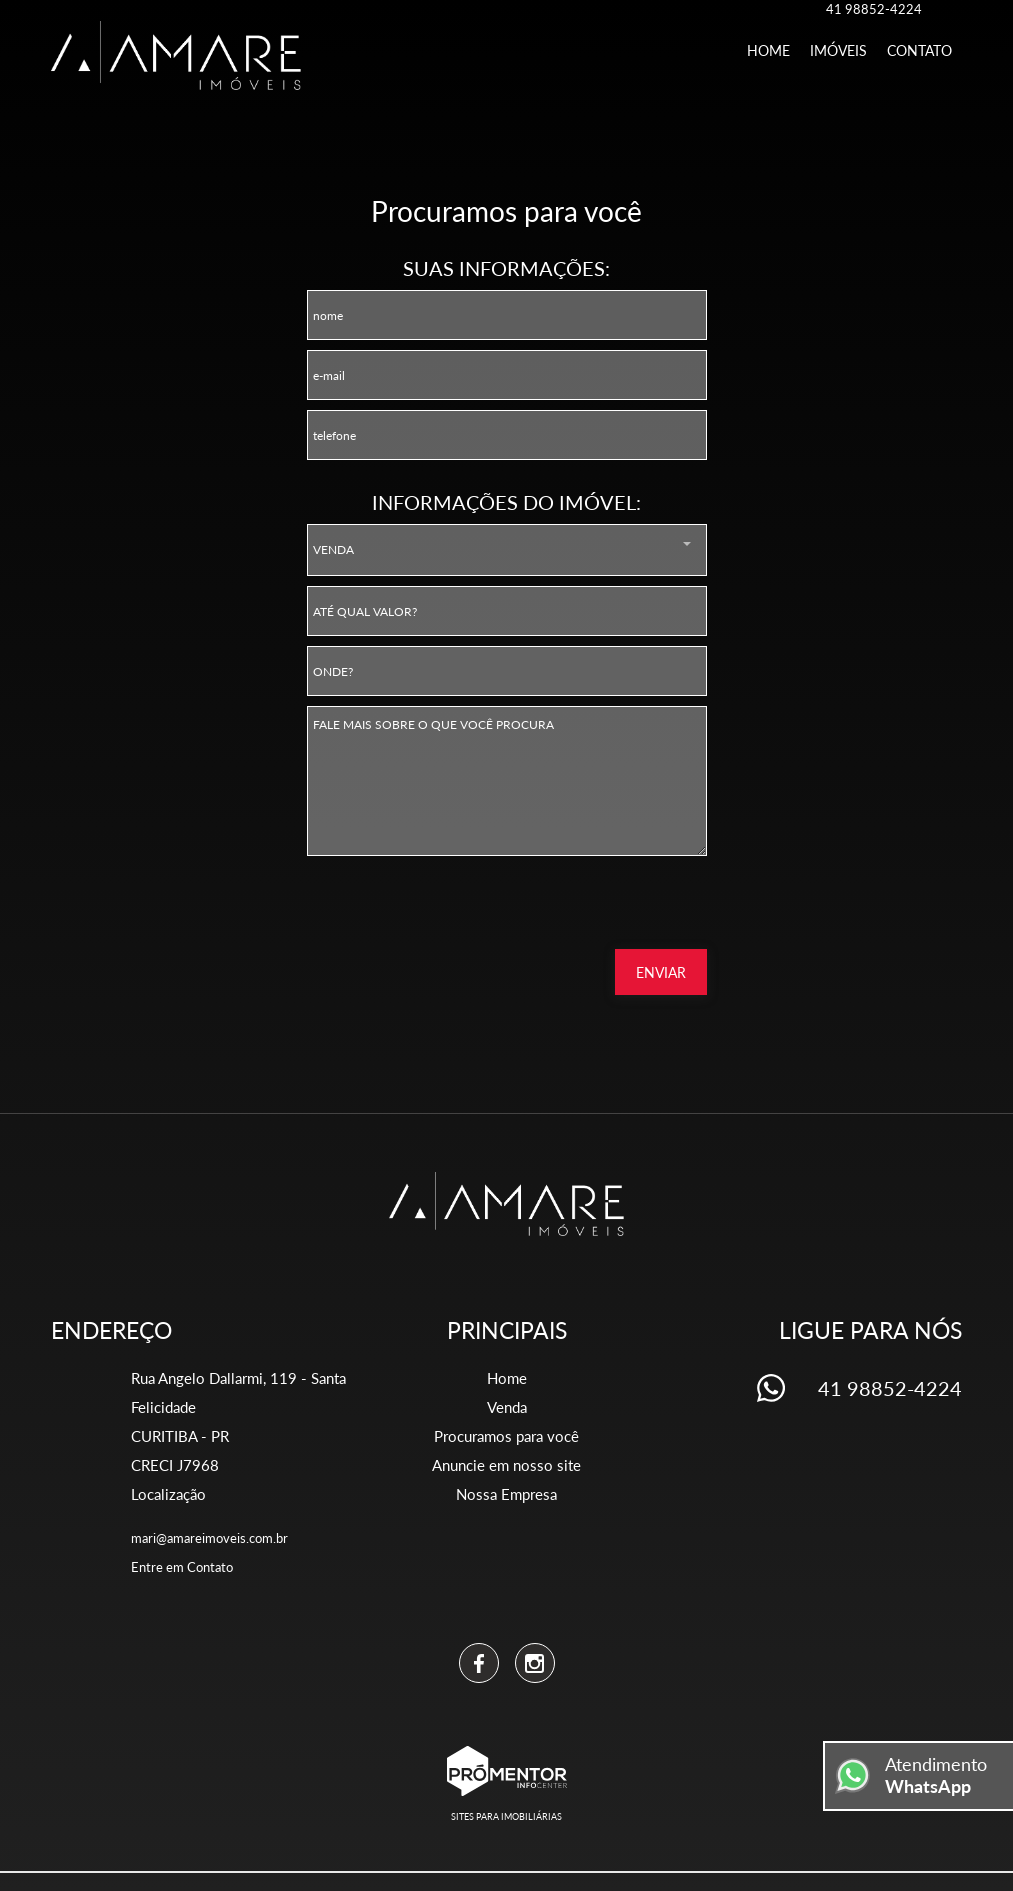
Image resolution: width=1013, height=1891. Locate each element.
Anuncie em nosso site (506, 1465)
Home (768, 50)
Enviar (661, 972)
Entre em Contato (182, 1567)
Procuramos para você (506, 1436)
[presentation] (579, 909)
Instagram (535, 1663)
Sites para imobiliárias (506, 1816)
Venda (507, 1407)
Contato (919, 50)
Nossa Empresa (506, 1494)
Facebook (479, 1663)
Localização (168, 1494)
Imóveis (838, 50)
